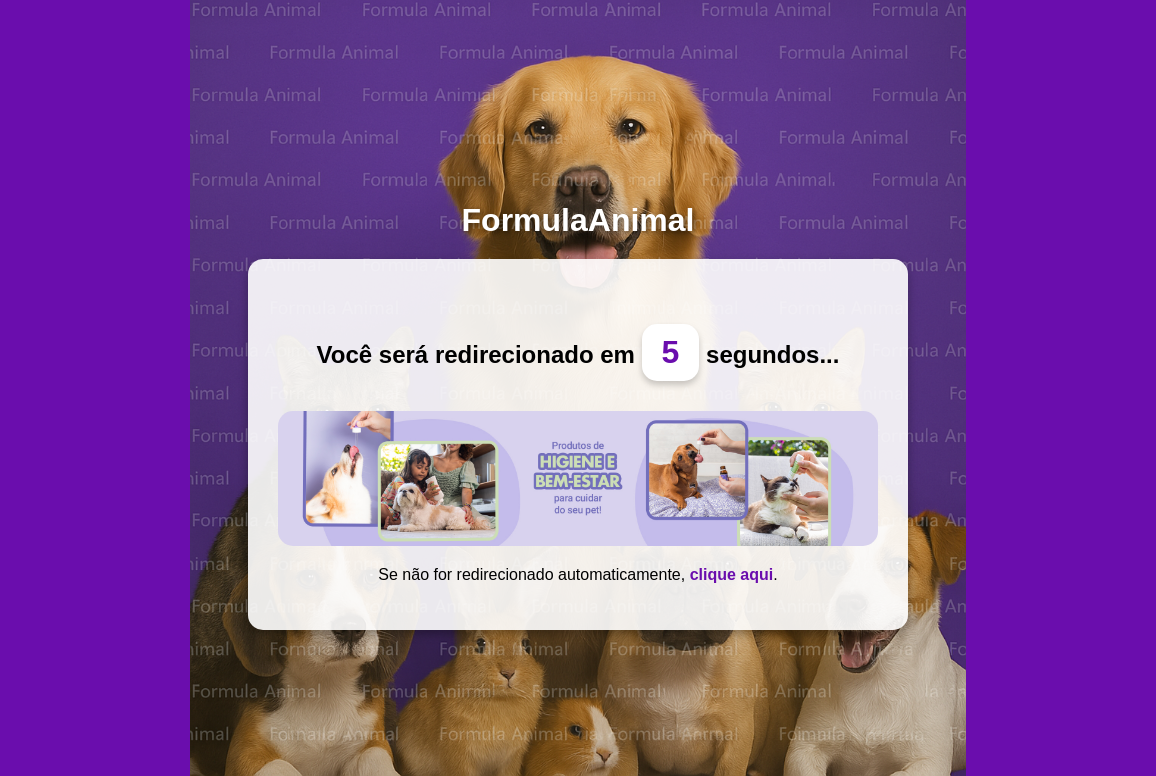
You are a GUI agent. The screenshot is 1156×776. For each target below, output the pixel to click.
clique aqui (732, 574)
